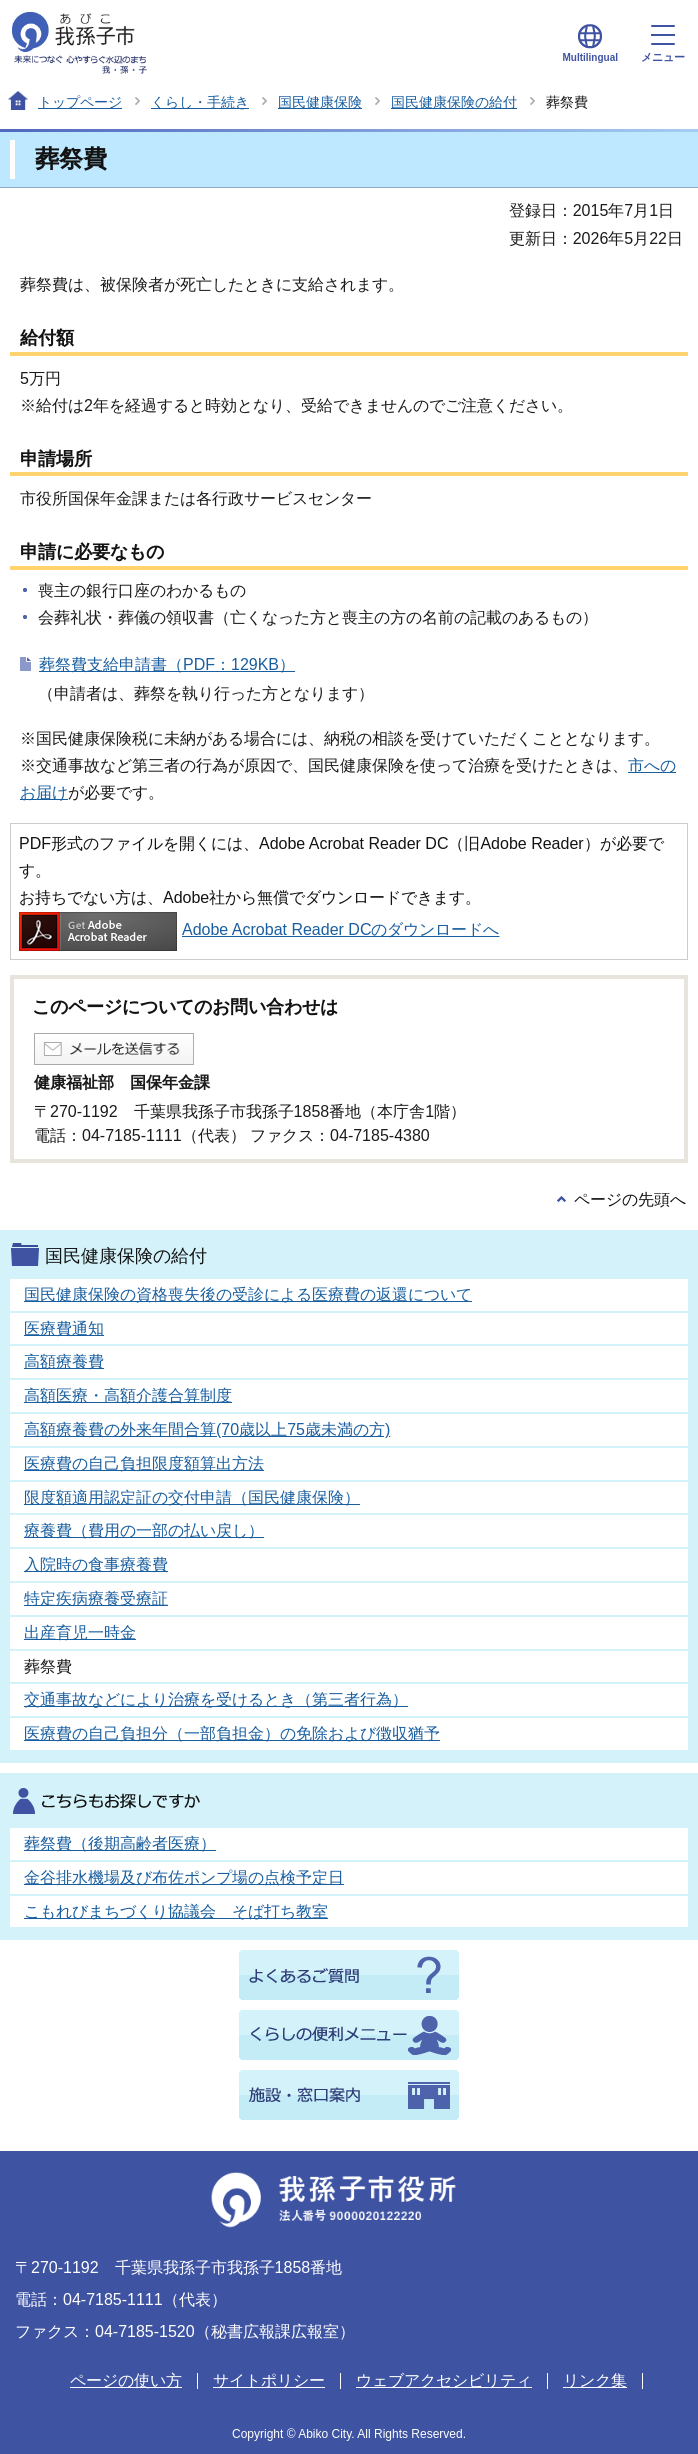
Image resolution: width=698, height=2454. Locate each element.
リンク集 (595, 2380)
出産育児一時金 (80, 1632)
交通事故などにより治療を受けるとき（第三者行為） (216, 1699)
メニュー (663, 44)
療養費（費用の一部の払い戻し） (144, 1530)
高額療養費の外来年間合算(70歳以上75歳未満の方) (207, 1429)
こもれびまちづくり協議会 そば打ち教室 (176, 1911)
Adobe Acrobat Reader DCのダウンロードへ (259, 929)
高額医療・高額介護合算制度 (128, 1395)
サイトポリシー (269, 2380)
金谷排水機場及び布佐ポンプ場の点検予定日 (184, 1877)
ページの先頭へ (630, 1199)
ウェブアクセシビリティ (444, 2380)
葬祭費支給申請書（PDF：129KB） (167, 664)
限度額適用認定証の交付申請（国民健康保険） (192, 1497)
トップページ (80, 102)
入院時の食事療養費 (96, 1564)
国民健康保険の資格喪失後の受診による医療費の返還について (248, 1294)
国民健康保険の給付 (454, 102)
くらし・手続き (200, 102)
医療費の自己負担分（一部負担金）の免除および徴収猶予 (232, 1733)
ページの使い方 (126, 2380)
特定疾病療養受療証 (96, 1598)
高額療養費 (64, 1361)
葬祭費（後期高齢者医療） (120, 1843)
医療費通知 (64, 1328)
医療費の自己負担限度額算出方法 (144, 1463)
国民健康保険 (320, 102)
